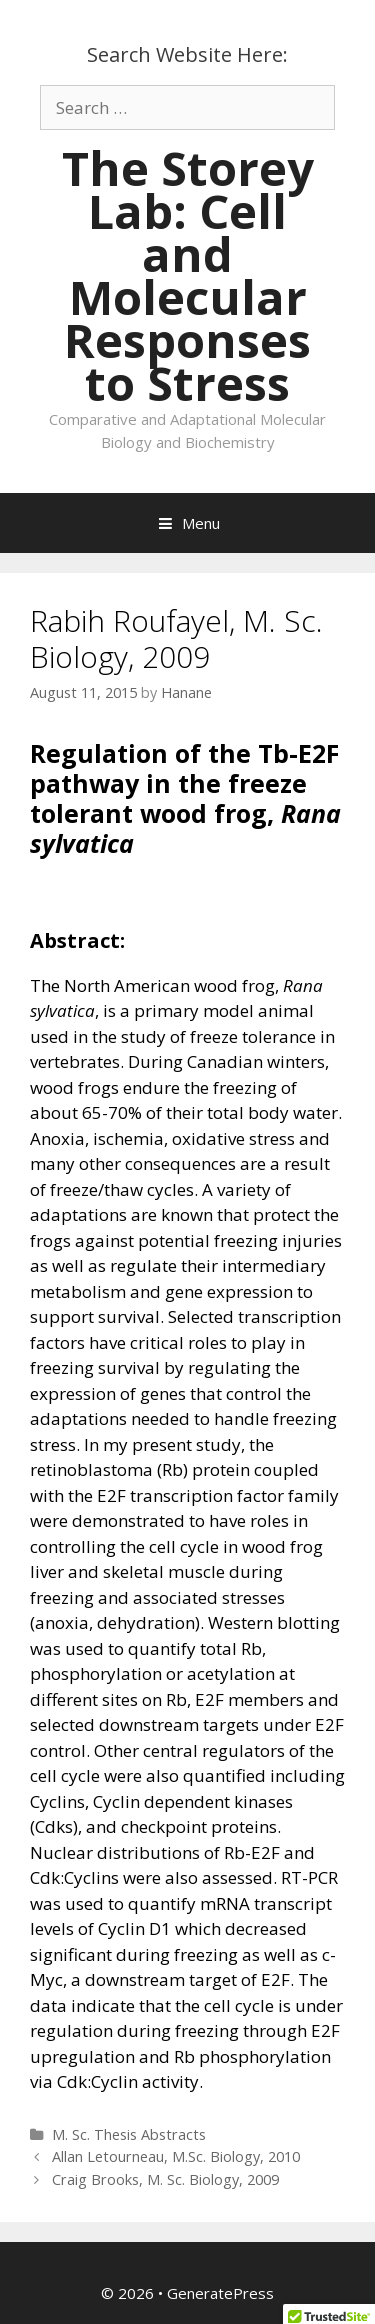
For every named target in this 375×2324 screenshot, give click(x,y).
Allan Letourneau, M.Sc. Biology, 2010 (176, 2156)
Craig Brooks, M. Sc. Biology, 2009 (165, 2179)
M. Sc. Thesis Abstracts (129, 2134)
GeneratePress (220, 2293)
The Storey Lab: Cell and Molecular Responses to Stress (188, 275)
